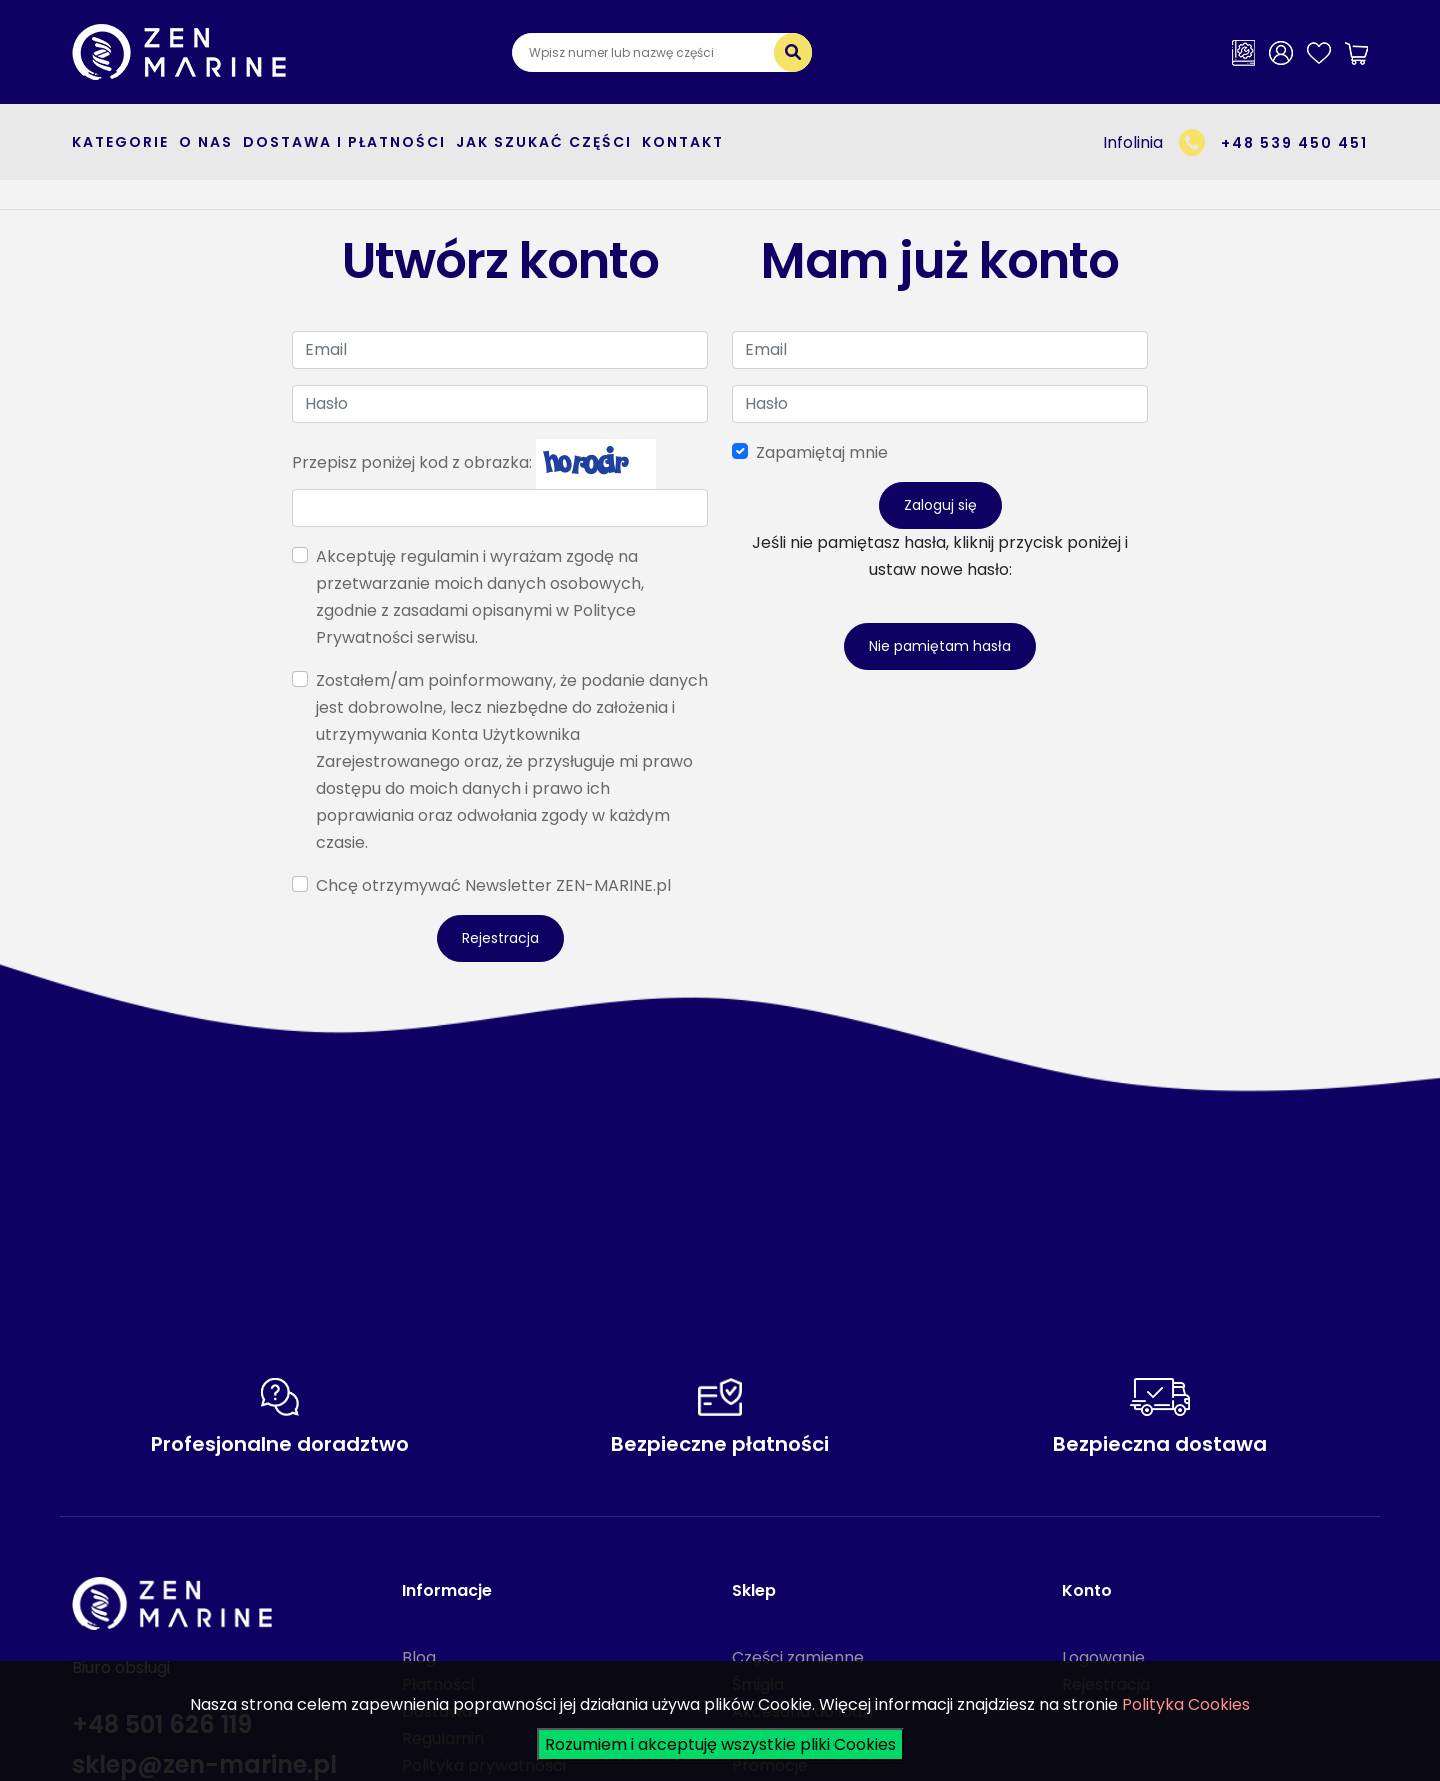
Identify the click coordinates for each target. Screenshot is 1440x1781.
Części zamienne (798, 1657)
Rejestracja (500, 938)
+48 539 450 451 (1294, 143)
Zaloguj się (940, 505)
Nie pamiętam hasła (940, 646)
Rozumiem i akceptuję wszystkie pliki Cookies (720, 1744)
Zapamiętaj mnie (822, 452)
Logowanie (1103, 1657)
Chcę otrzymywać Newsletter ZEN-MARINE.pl (493, 885)
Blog (419, 1657)
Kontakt (683, 142)
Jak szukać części (544, 142)
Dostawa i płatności (344, 142)
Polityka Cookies (1186, 1704)
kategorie (120, 142)
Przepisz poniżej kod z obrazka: (412, 462)
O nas (206, 142)
